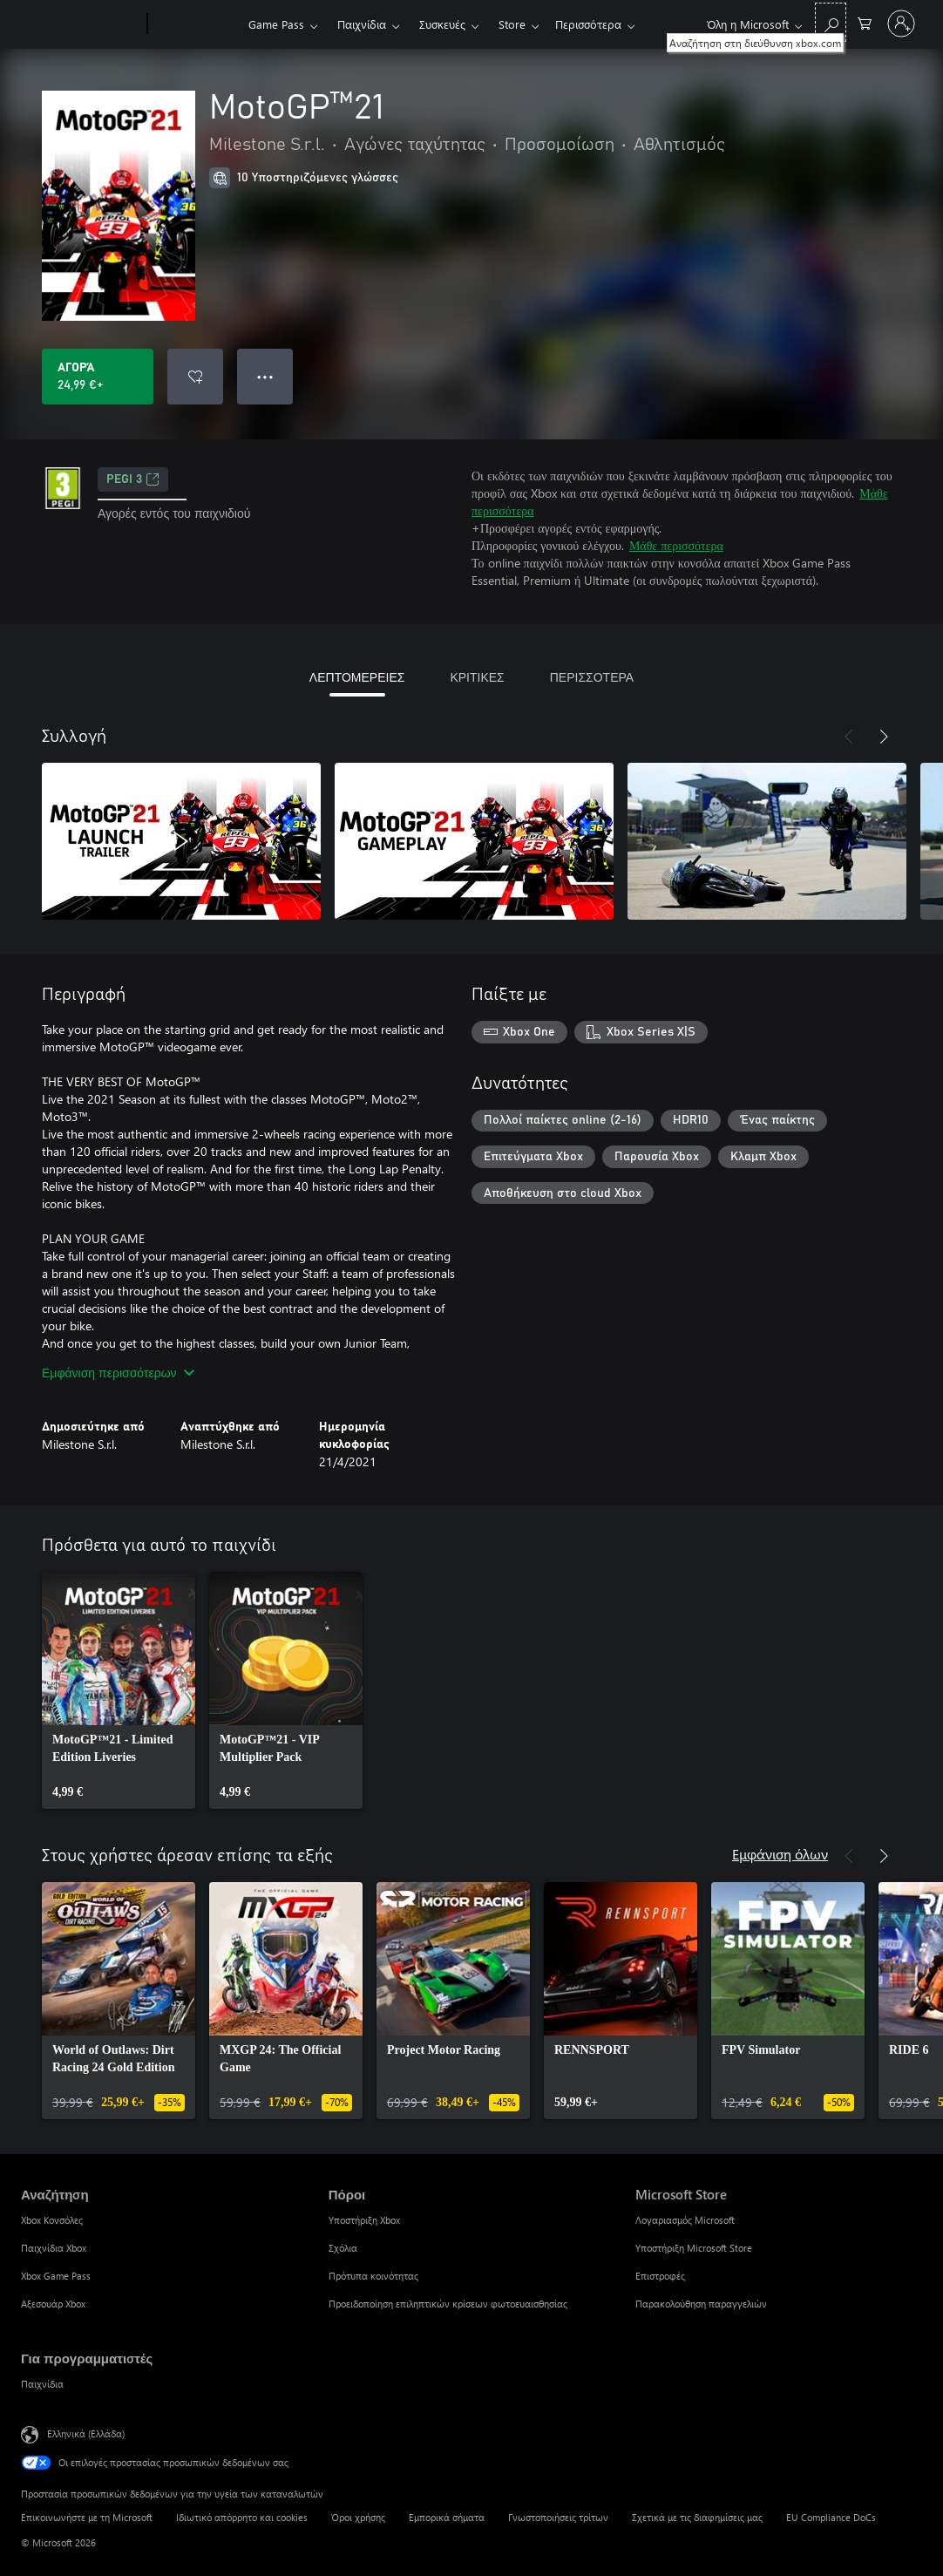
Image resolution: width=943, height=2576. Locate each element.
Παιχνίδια (361, 24)
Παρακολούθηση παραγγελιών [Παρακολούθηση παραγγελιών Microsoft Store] (701, 2303)
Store (512, 24)
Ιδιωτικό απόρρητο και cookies (242, 2517)
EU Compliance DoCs (831, 2517)
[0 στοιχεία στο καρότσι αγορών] (865, 22)
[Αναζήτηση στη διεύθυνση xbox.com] (830, 22)
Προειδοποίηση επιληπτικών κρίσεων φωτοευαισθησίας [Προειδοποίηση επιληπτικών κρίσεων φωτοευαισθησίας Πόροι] (448, 2303)
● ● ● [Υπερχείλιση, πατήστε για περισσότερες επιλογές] (265, 376)
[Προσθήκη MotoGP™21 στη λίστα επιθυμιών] (195, 376)
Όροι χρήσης (358, 2517)
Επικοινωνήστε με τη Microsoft (87, 2517)
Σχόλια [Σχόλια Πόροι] (343, 2247)
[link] (118, 1690)
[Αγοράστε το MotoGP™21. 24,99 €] (97, 376)
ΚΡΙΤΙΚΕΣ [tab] (477, 677)
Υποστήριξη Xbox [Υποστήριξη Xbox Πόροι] (364, 2220)
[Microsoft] (80, 24)
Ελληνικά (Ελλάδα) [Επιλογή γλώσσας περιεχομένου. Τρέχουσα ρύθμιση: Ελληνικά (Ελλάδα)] (86, 2433)
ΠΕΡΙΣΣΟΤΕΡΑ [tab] (592, 677)
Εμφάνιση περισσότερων (118, 1372)
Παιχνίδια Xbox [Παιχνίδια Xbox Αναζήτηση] (53, 2247)
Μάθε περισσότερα (676, 545)
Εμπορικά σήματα (447, 2517)
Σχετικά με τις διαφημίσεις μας (697, 2517)
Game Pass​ (276, 24)
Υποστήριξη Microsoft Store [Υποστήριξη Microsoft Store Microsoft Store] (693, 2247)
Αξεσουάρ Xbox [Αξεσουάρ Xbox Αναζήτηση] (53, 2303)
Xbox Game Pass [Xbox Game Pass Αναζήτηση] (56, 2275)
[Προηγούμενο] (848, 736)
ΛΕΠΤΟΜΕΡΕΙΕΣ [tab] (357, 677)
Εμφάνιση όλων (780, 1854)
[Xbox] (195, 24)
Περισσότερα (588, 24)
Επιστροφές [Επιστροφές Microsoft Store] (660, 2275)
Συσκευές (442, 24)
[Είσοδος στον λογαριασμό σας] (901, 23)
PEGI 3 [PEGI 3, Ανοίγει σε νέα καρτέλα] (132, 479)
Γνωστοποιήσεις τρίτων (558, 2517)
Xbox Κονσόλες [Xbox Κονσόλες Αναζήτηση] (52, 2220)
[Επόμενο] (883, 736)
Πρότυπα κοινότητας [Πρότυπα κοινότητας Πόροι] (373, 2275)
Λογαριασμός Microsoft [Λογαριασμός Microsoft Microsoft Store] (685, 2220)
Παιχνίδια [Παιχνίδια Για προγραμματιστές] (42, 2383)
